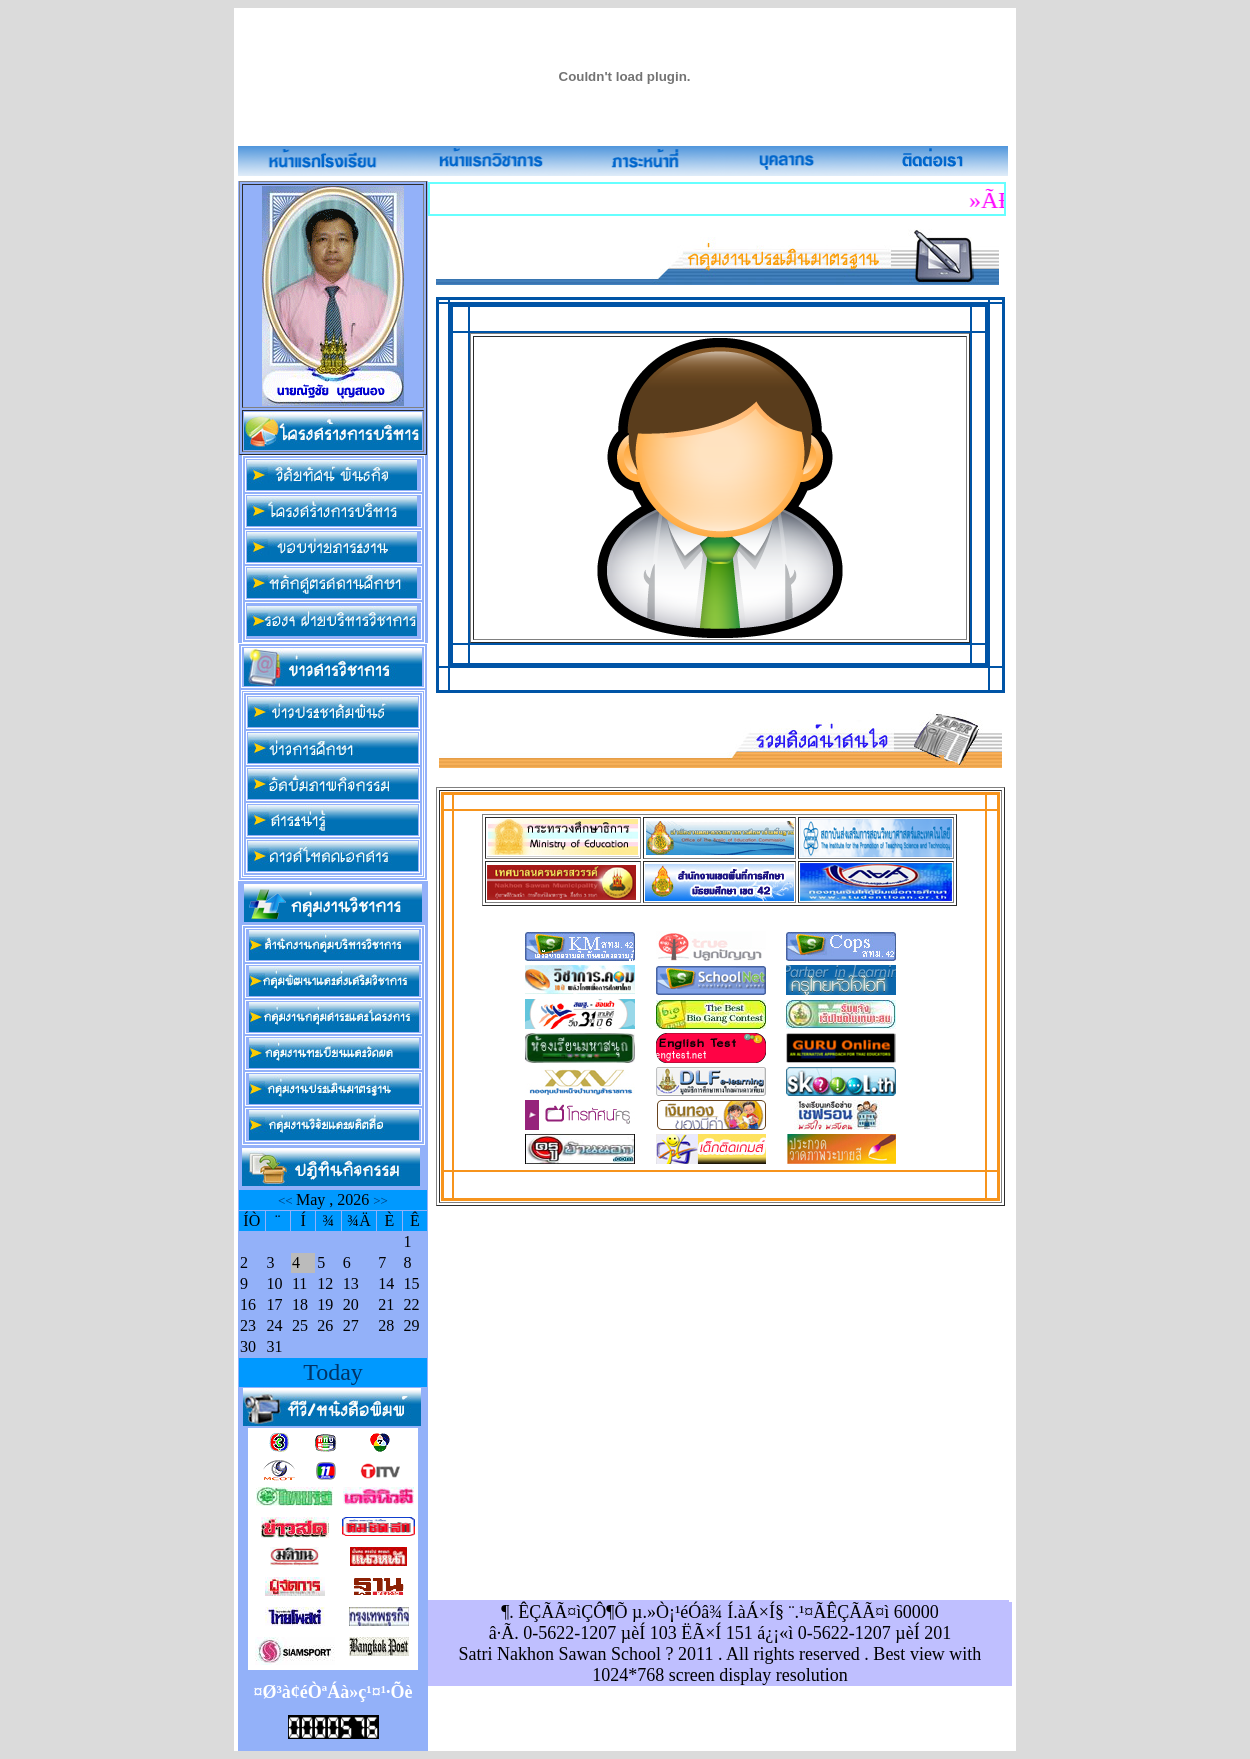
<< (287, 1200)
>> (380, 1200)
